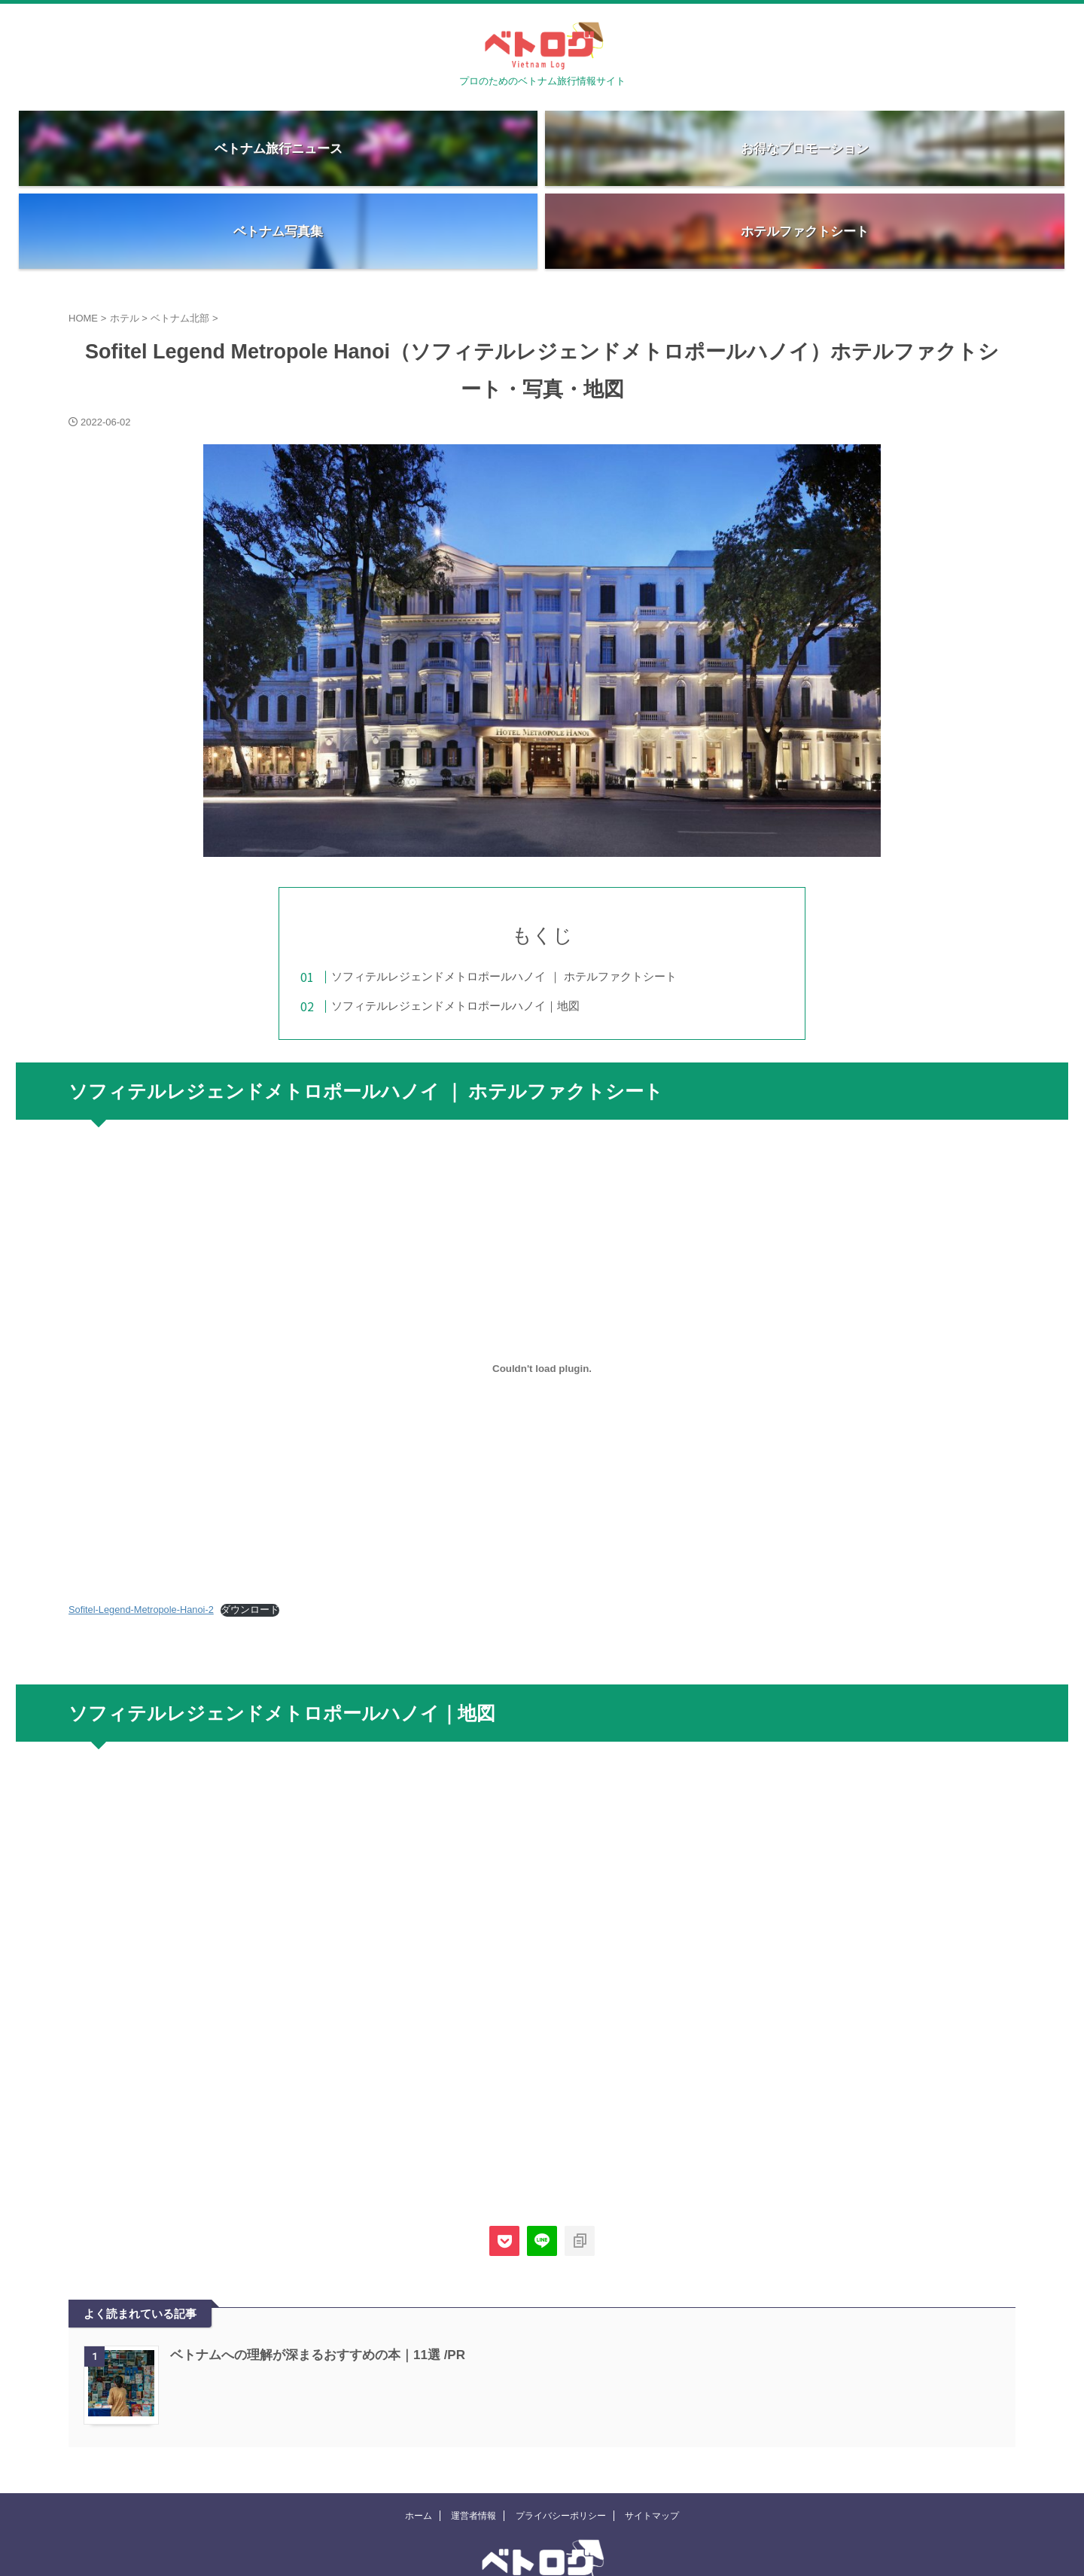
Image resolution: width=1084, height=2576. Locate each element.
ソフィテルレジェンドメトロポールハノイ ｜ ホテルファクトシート (534, 893)
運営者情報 (473, 2442)
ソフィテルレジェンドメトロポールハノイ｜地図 (486, 922)
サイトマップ (652, 2442)
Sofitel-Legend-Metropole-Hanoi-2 (141, 1532)
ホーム (418, 2442)
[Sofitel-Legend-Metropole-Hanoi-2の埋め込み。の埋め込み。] (542, 1291)
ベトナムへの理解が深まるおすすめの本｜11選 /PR (309, 2278)
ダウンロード (250, 1532)
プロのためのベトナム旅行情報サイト (542, 2535)
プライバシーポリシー (561, 2442)
